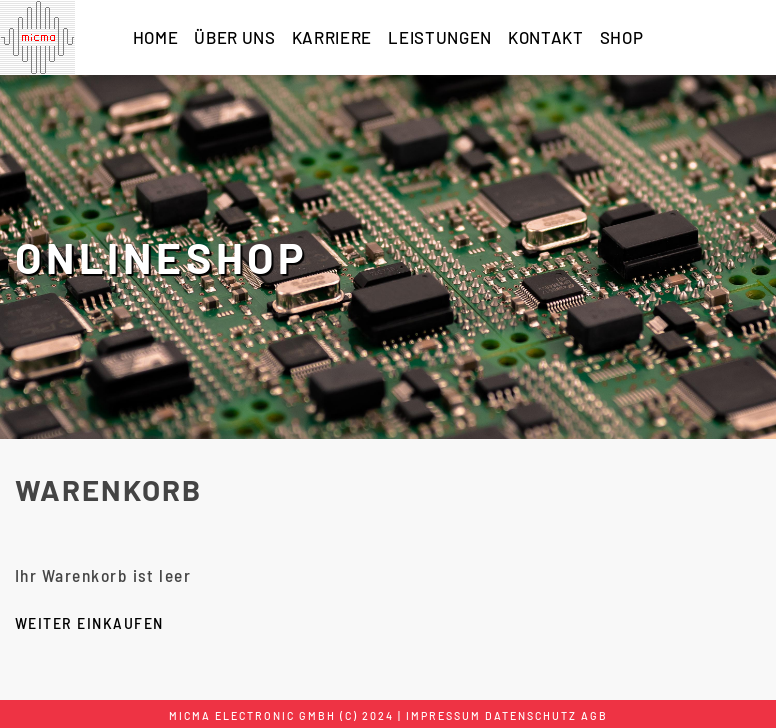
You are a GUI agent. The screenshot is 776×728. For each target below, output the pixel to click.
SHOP (622, 37)
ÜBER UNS (234, 37)
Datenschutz (531, 715)
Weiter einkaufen (89, 622)
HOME (156, 37)
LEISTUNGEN (440, 37)
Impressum (443, 715)
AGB (594, 715)
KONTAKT (546, 37)
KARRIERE (332, 37)
